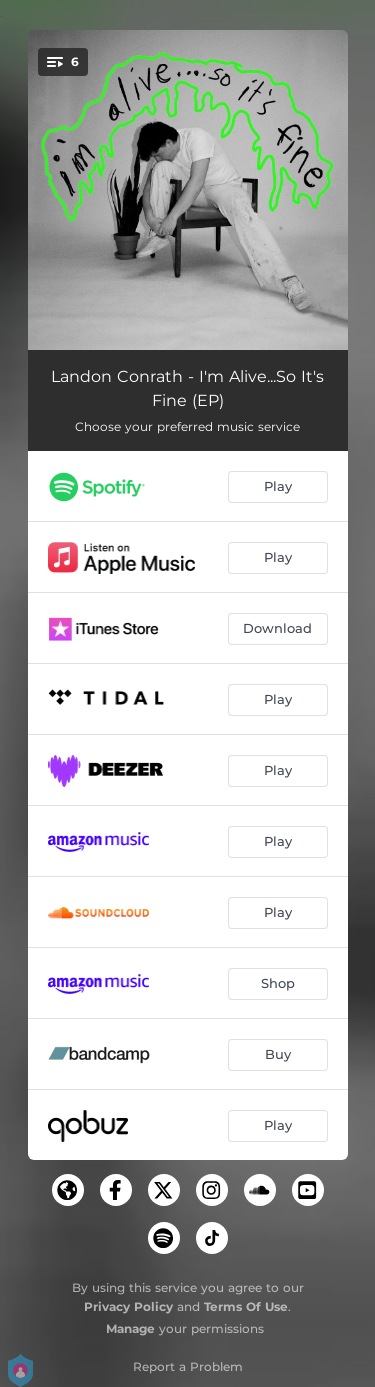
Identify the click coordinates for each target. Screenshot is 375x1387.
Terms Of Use (246, 1306)
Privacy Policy (128, 1306)
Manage (130, 1328)
